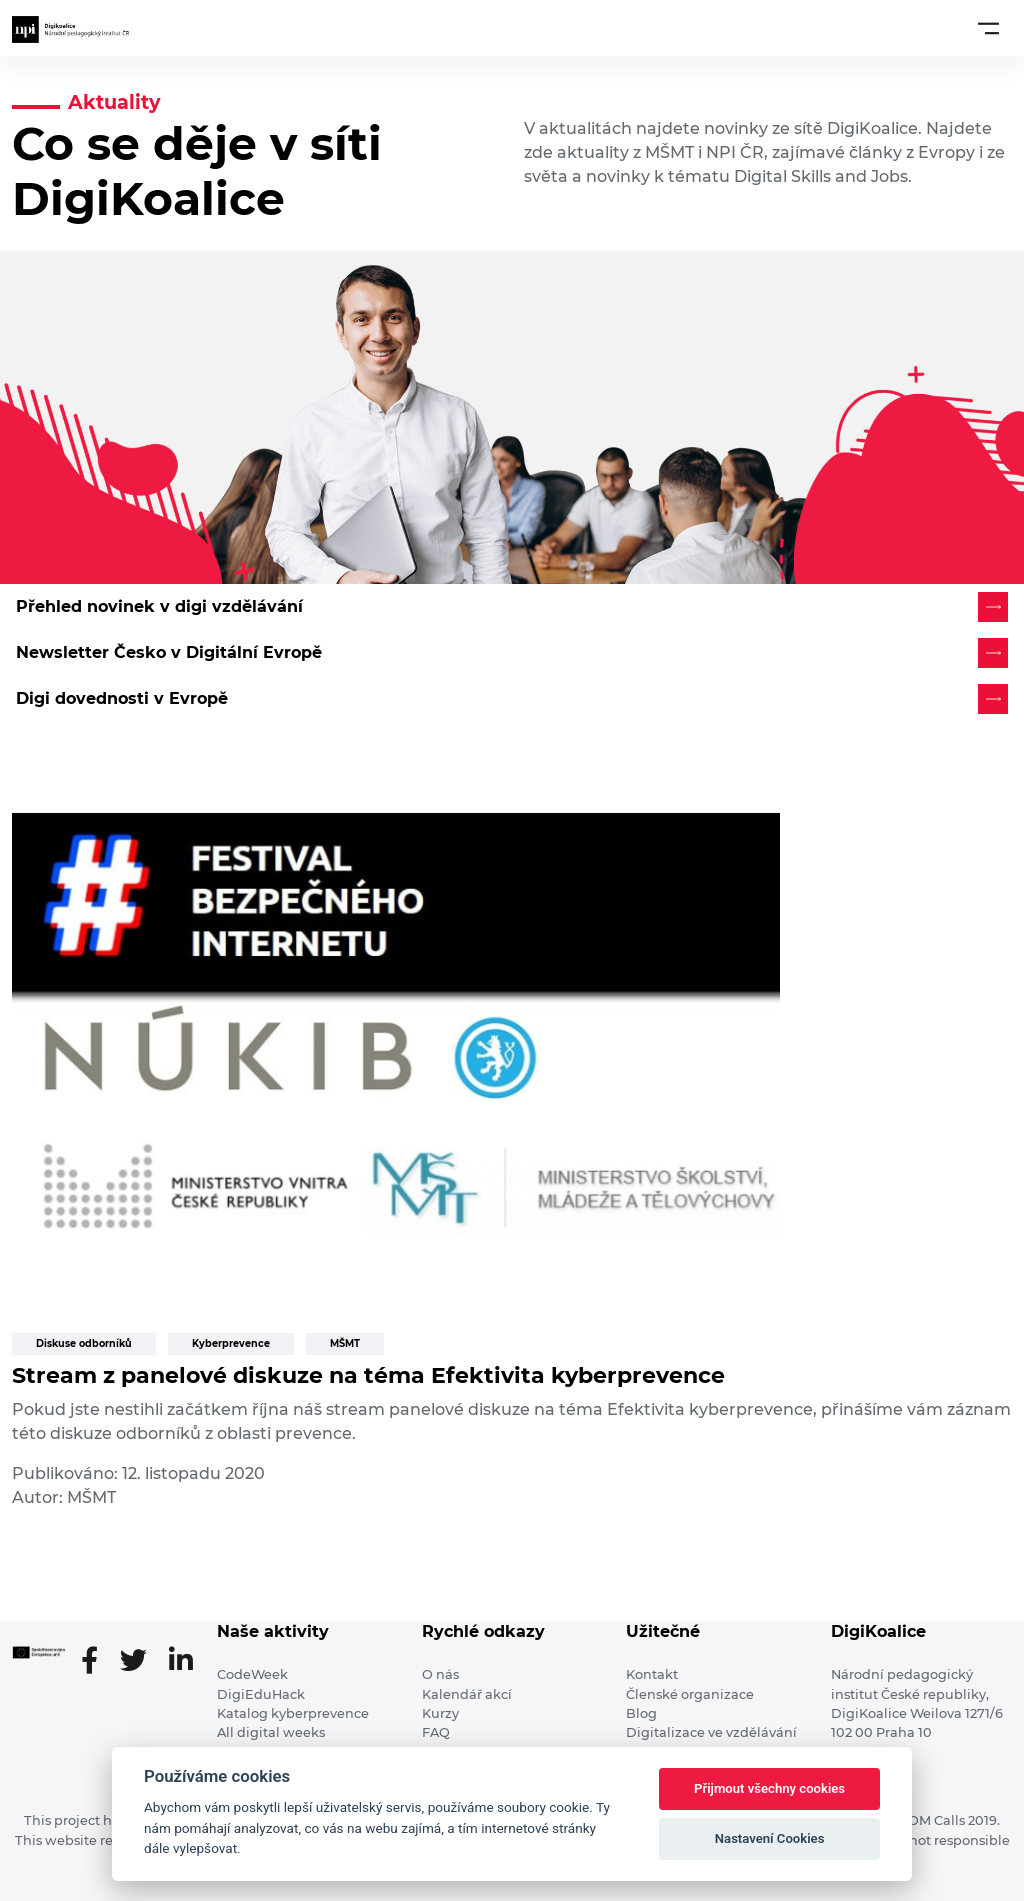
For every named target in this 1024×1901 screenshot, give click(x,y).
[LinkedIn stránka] (181, 1662)
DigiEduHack (261, 1694)
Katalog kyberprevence (293, 1713)
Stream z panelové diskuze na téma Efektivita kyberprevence (368, 1375)
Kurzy (440, 1713)
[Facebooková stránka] (97, 1662)
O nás (440, 1674)
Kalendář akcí (467, 1694)
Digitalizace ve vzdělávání (711, 1732)
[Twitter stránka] (141, 1662)
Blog (641, 1713)
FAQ (436, 1732)
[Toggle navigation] (988, 28)
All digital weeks (271, 1732)
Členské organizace (690, 1694)
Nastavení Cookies (770, 1838)
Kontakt (652, 1674)
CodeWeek (252, 1674)
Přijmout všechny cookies (769, 1788)
